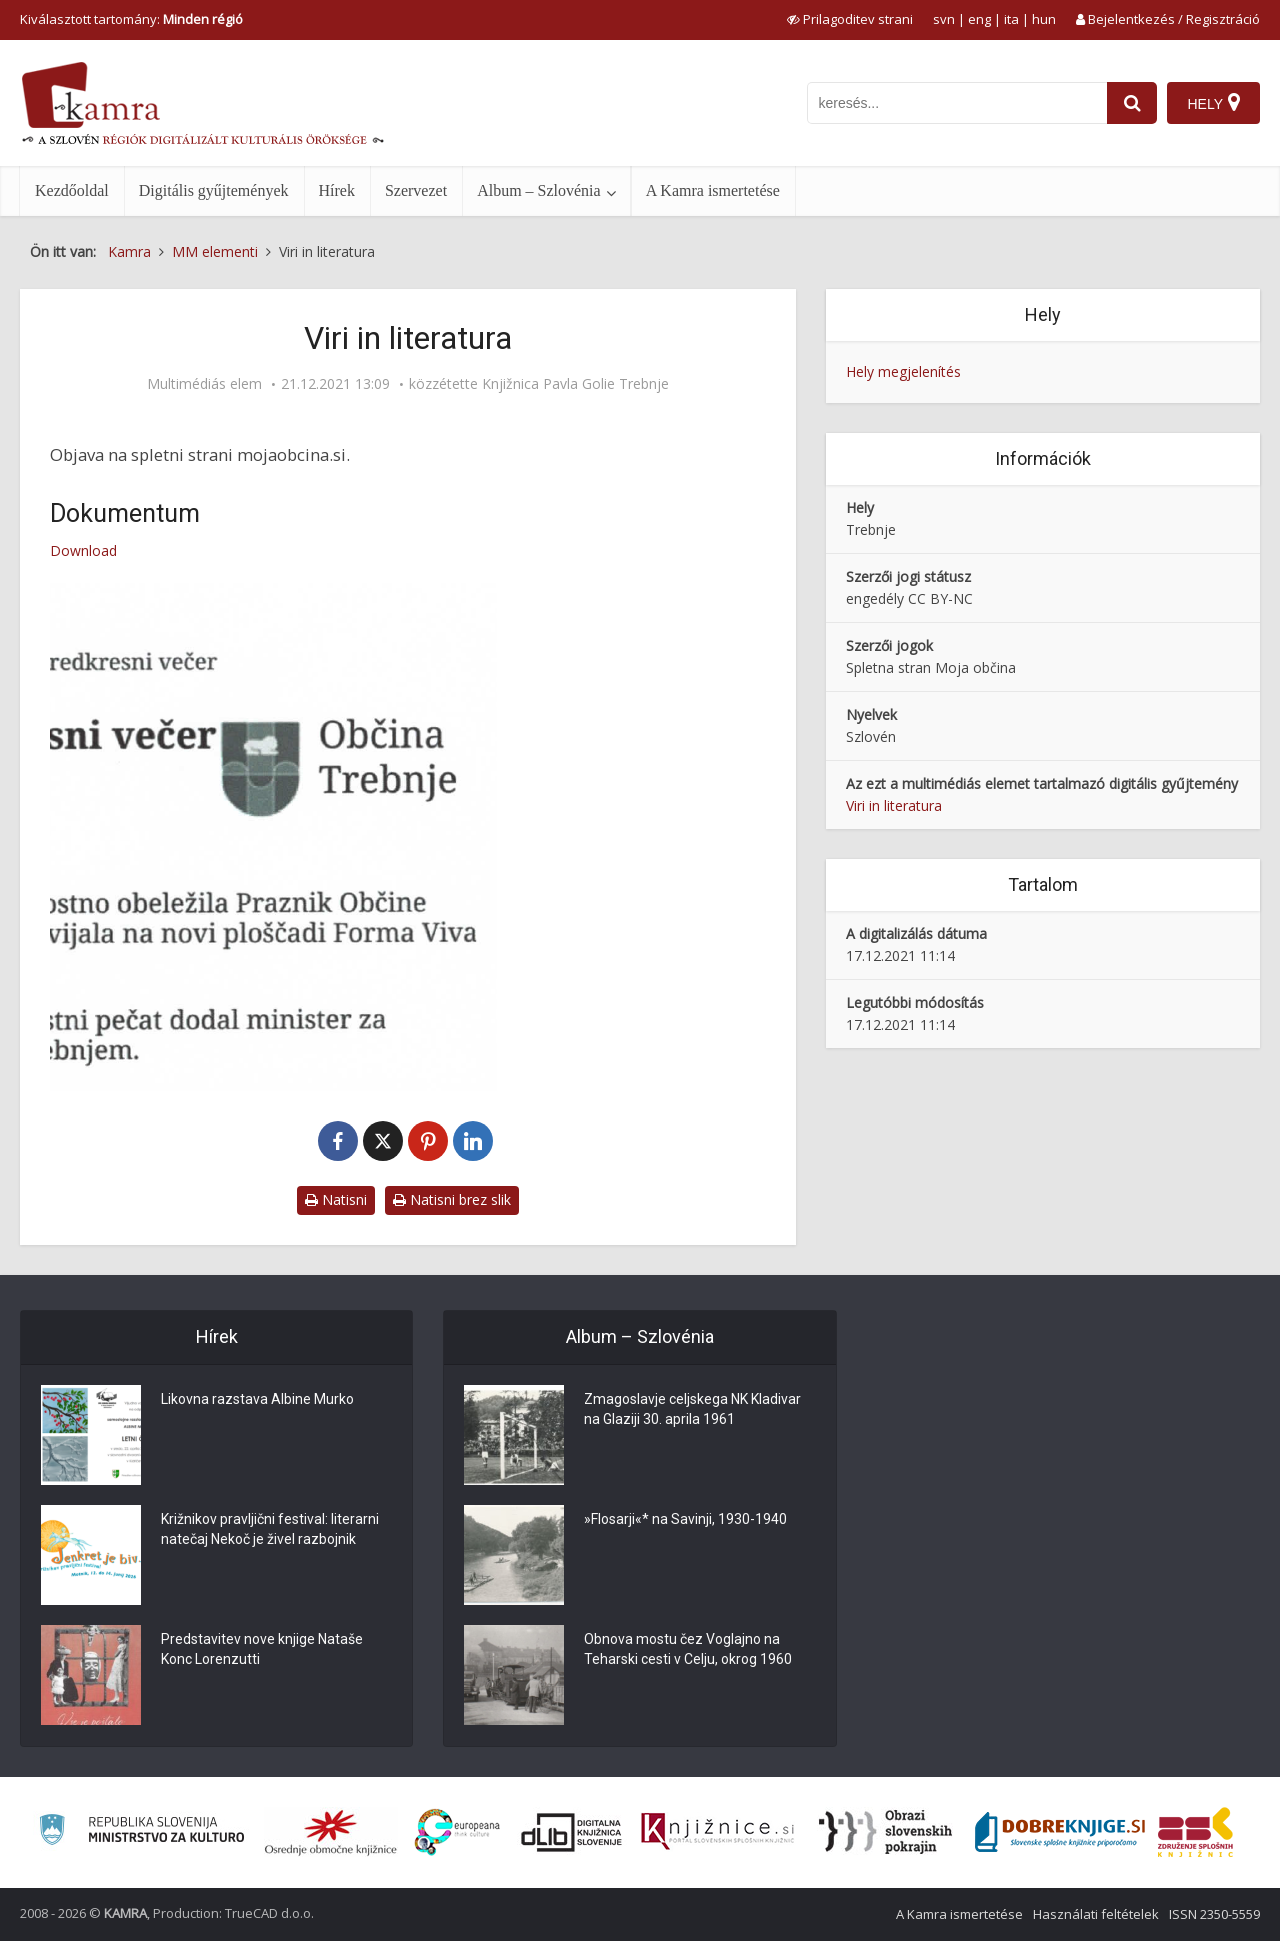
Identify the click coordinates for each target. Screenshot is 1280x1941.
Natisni (336, 1199)
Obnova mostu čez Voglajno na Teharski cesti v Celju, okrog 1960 (688, 1650)
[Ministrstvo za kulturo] (141, 1832)
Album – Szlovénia (539, 190)
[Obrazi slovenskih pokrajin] (885, 1832)
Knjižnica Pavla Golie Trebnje (575, 384)
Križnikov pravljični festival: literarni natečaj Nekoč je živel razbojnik (270, 1530)
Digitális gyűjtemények (214, 190)
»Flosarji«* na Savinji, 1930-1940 (685, 1520)
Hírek (337, 190)
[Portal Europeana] (457, 1832)
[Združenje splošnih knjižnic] (1195, 1832)
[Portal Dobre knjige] (1060, 1832)
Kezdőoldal (72, 190)
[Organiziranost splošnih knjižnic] (331, 1832)
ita (1011, 19)
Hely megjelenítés (903, 371)
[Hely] (1213, 103)
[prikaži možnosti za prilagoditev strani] (850, 19)
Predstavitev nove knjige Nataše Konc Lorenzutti (262, 1650)
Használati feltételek (1096, 1914)
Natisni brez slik (452, 1199)
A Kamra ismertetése (713, 190)
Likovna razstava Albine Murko (257, 1400)
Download (83, 550)
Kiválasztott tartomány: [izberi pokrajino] (131, 19)
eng (979, 19)
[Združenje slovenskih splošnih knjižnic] (717, 1832)
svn (944, 19)
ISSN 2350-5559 (1214, 1914)
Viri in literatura (894, 805)
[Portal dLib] (572, 1832)
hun (1044, 19)
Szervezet (416, 190)
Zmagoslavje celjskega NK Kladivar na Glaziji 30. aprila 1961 (692, 1410)
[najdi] (1132, 103)
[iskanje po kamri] (957, 103)
